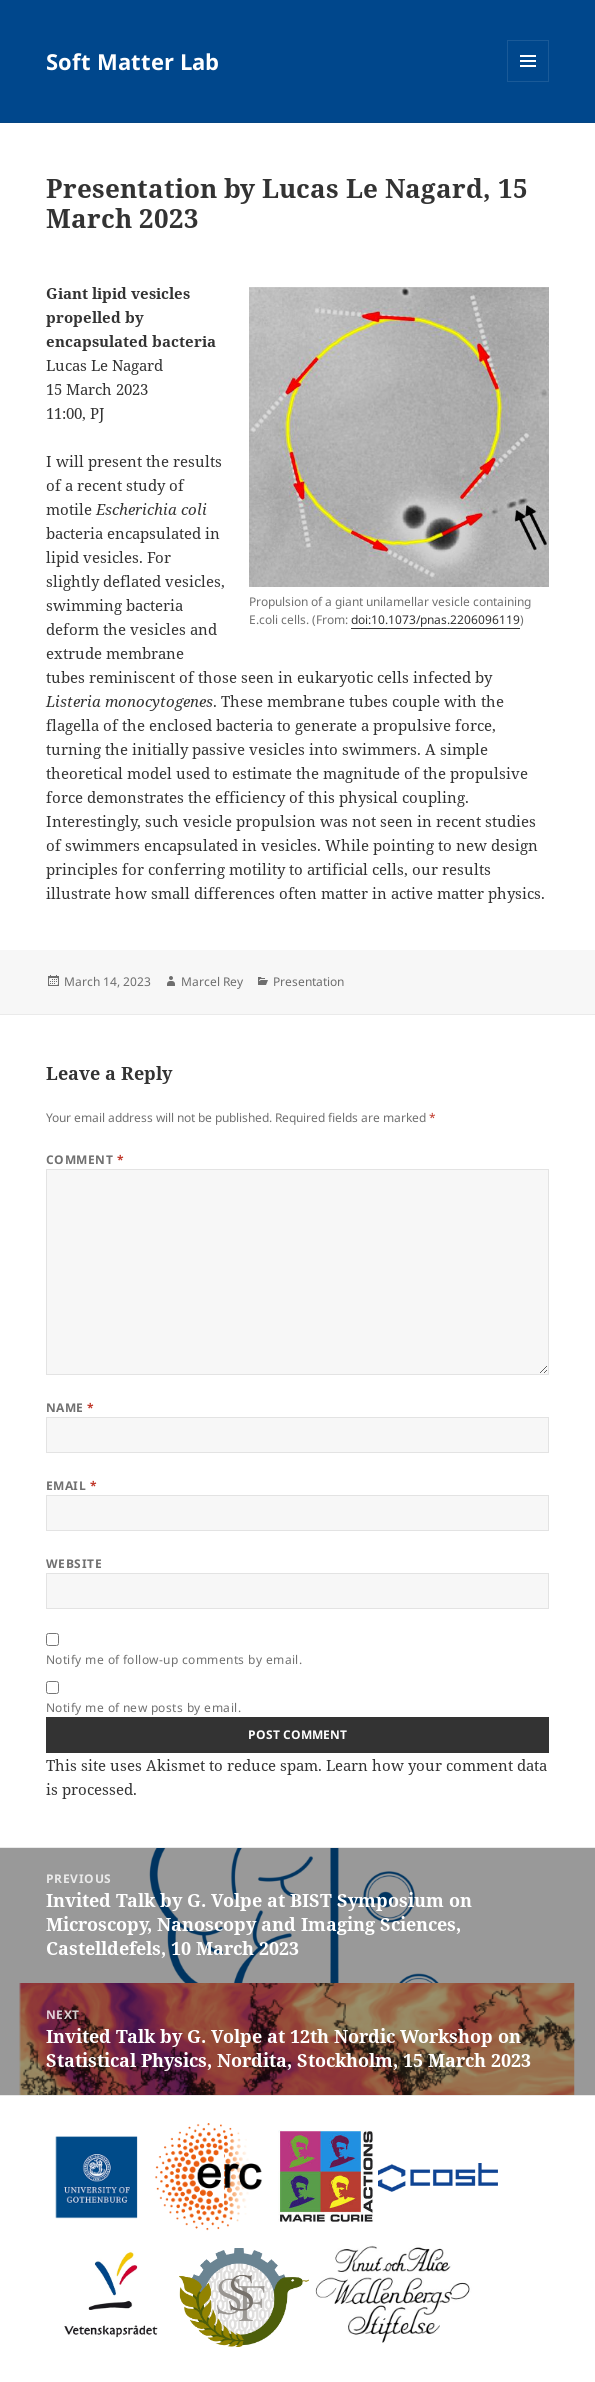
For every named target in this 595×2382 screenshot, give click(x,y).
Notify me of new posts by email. (143, 1707)
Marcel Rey (212, 981)
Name (70, 1407)
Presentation (308, 981)
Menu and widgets (528, 81)
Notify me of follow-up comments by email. (174, 1659)
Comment (85, 1159)
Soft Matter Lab (132, 61)
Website (74, 1563)
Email (71, 1485)
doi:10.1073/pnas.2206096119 (435, 619)
